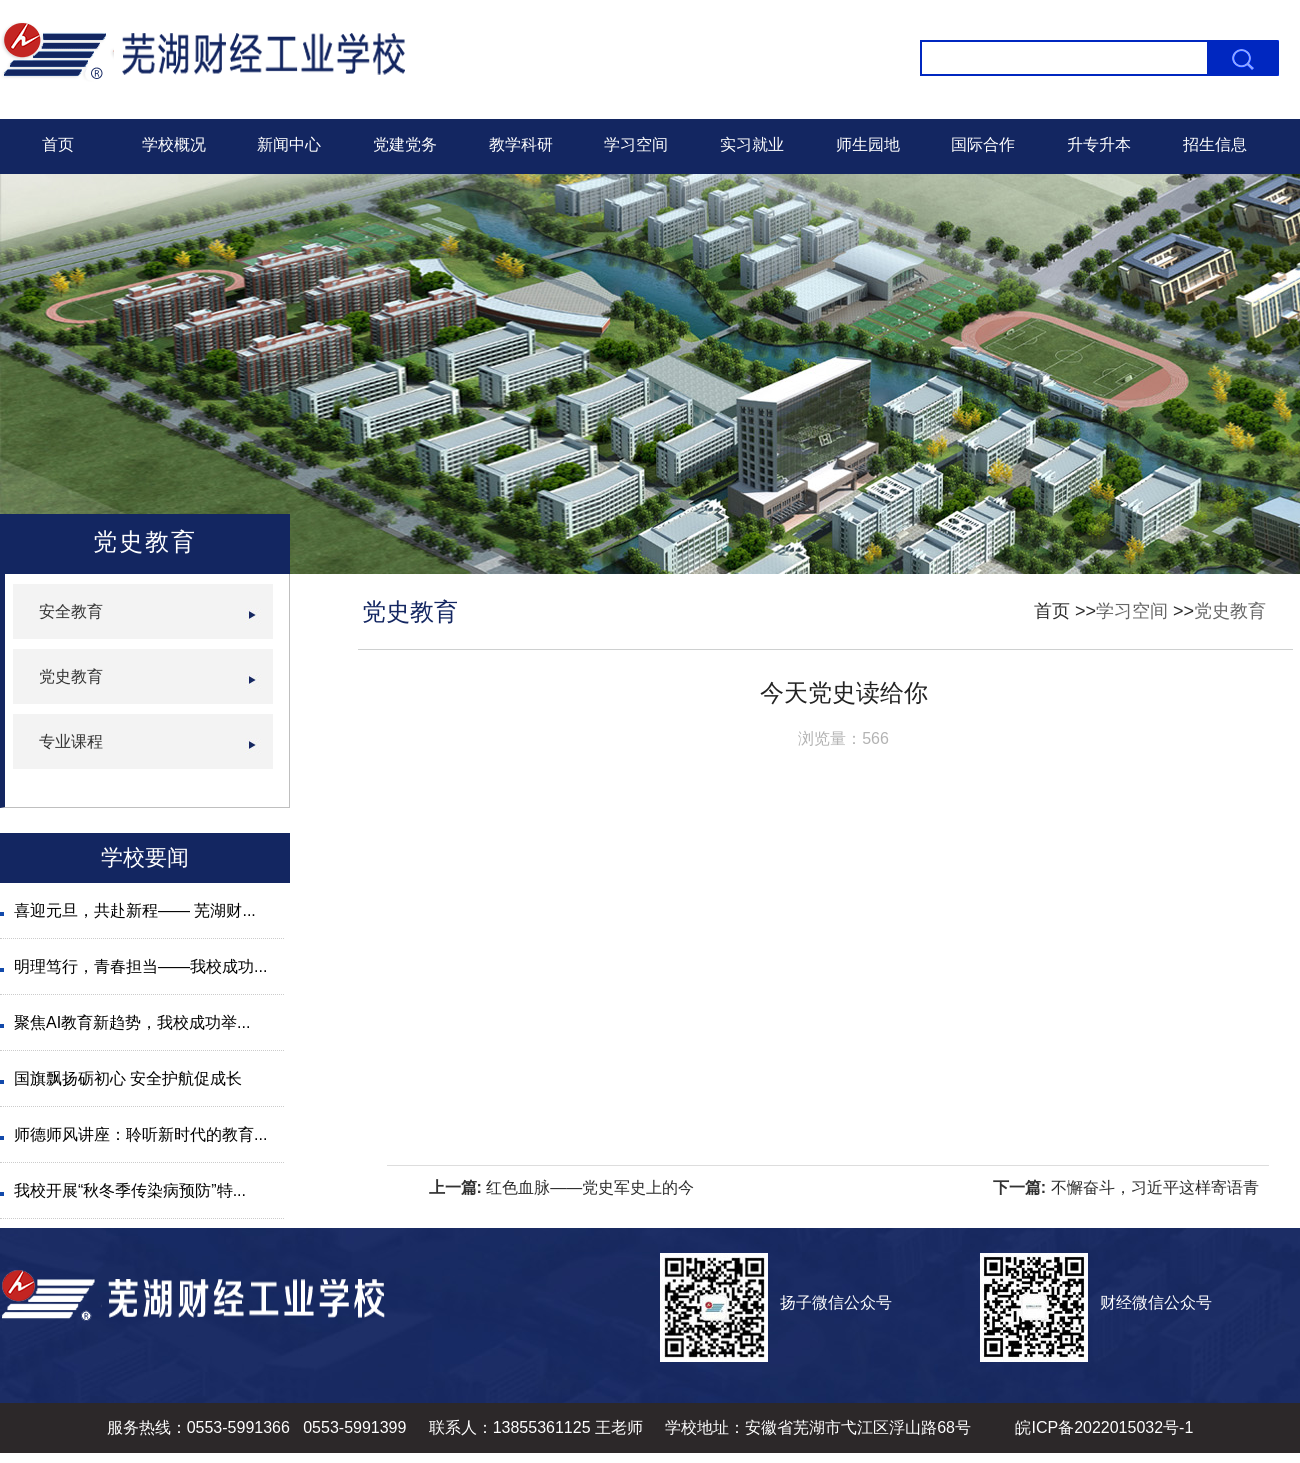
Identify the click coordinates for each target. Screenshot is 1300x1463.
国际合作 (983, 144)
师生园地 (868, 144)
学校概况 (174, 144)
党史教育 (1230, 611)
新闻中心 (289, 144)
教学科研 (521, 144)
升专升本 (1099, 144)
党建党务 (405, 144)
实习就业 (752, 144)
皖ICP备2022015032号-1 (1104, 1427)
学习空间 (636, 144)
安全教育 (71, 611)
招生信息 (1215, 144)
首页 (58, 144)
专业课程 (71, 741)
